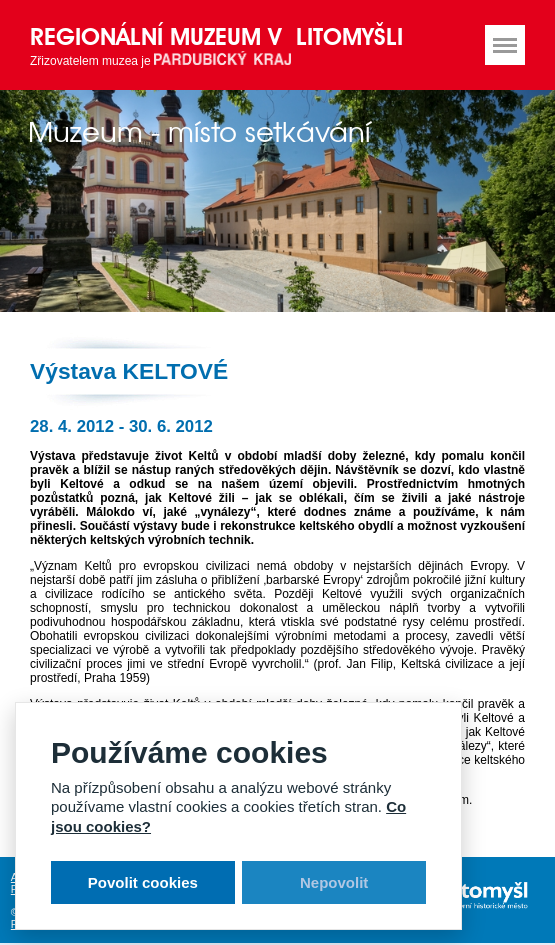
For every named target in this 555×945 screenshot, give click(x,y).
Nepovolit (334, 882)
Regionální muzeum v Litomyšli (216, 36)
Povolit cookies (143, 882)
